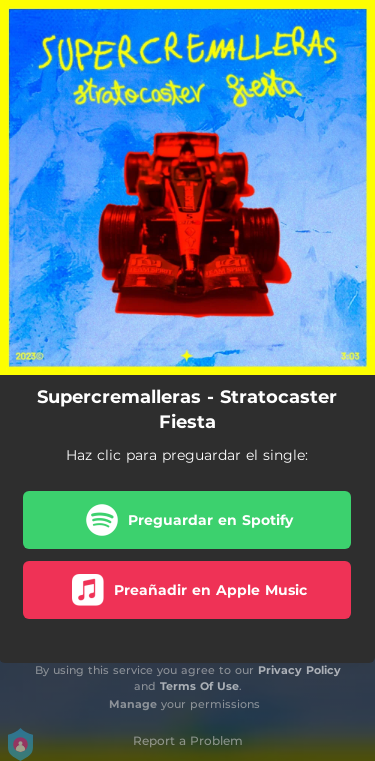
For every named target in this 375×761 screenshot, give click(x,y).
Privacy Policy (299, 670)
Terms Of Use (199, 686)
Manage (133, 704)
